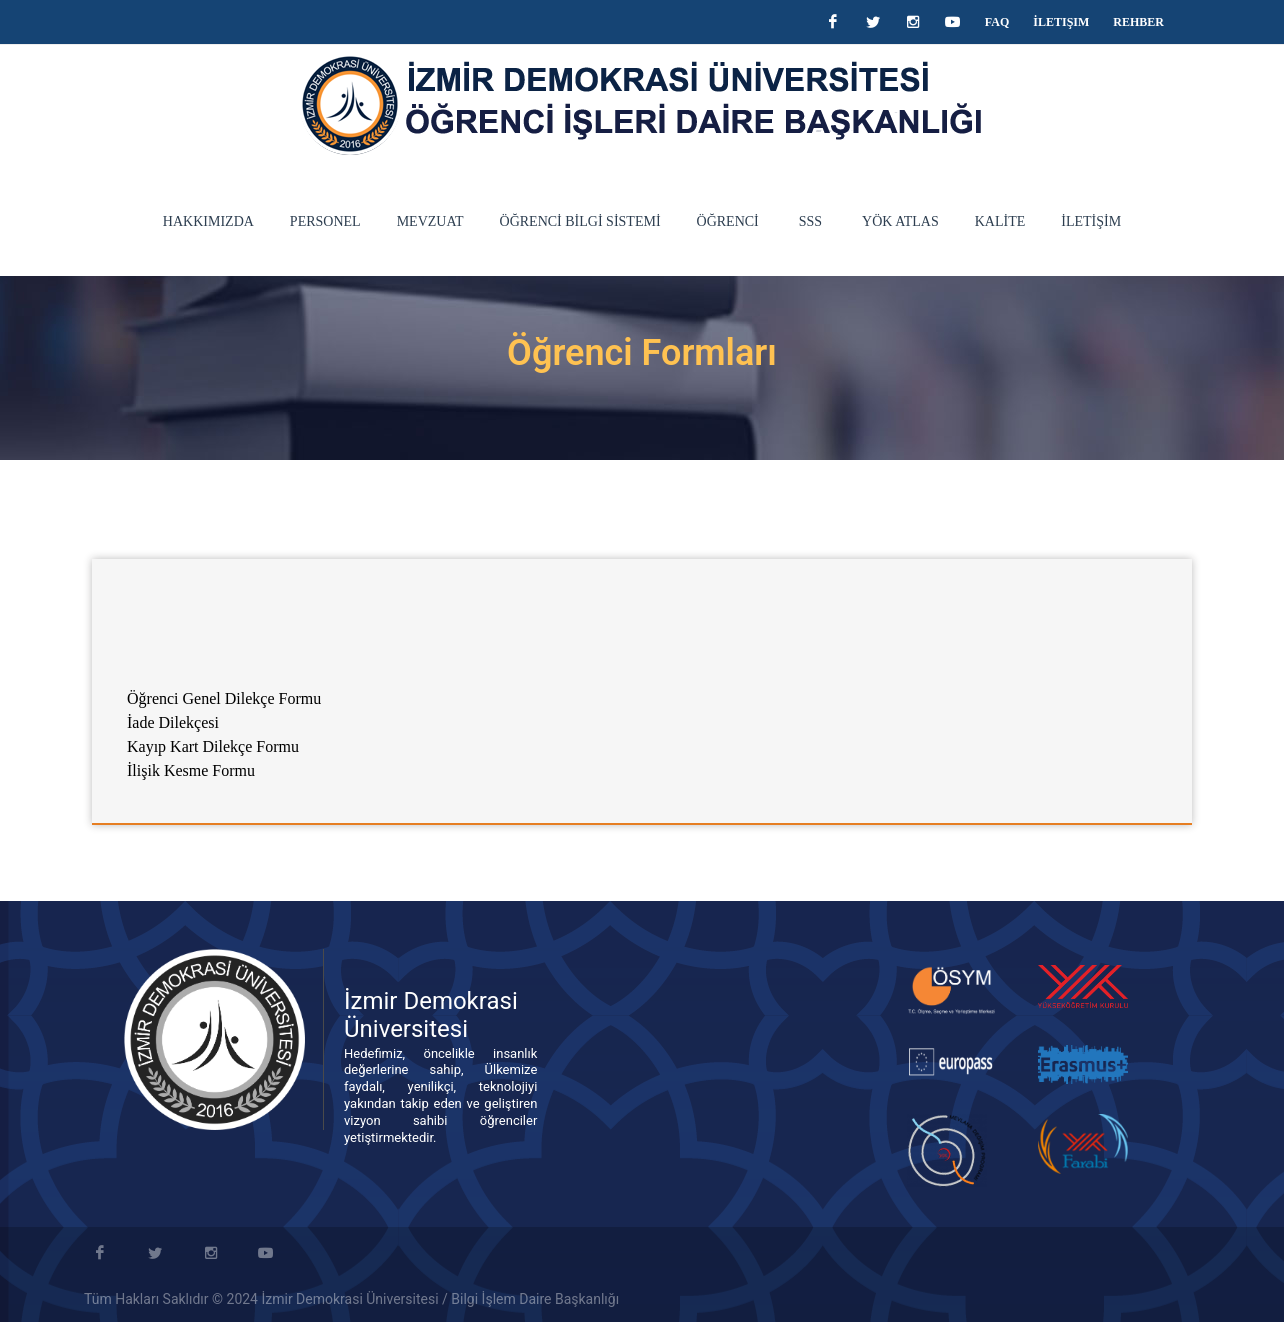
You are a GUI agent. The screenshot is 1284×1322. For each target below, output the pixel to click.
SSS (810, 221)
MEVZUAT (430, 221)
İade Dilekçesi (175, 722)
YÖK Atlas (900, 221)
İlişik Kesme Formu (191, 770)
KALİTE (1000, 221)
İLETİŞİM (1091, 221)
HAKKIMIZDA (208, 221)
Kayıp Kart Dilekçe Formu (213, 746)
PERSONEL (325, 221)
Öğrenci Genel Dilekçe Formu (224, 698)
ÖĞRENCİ (728, 221)
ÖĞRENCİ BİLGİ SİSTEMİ (580, 221)
